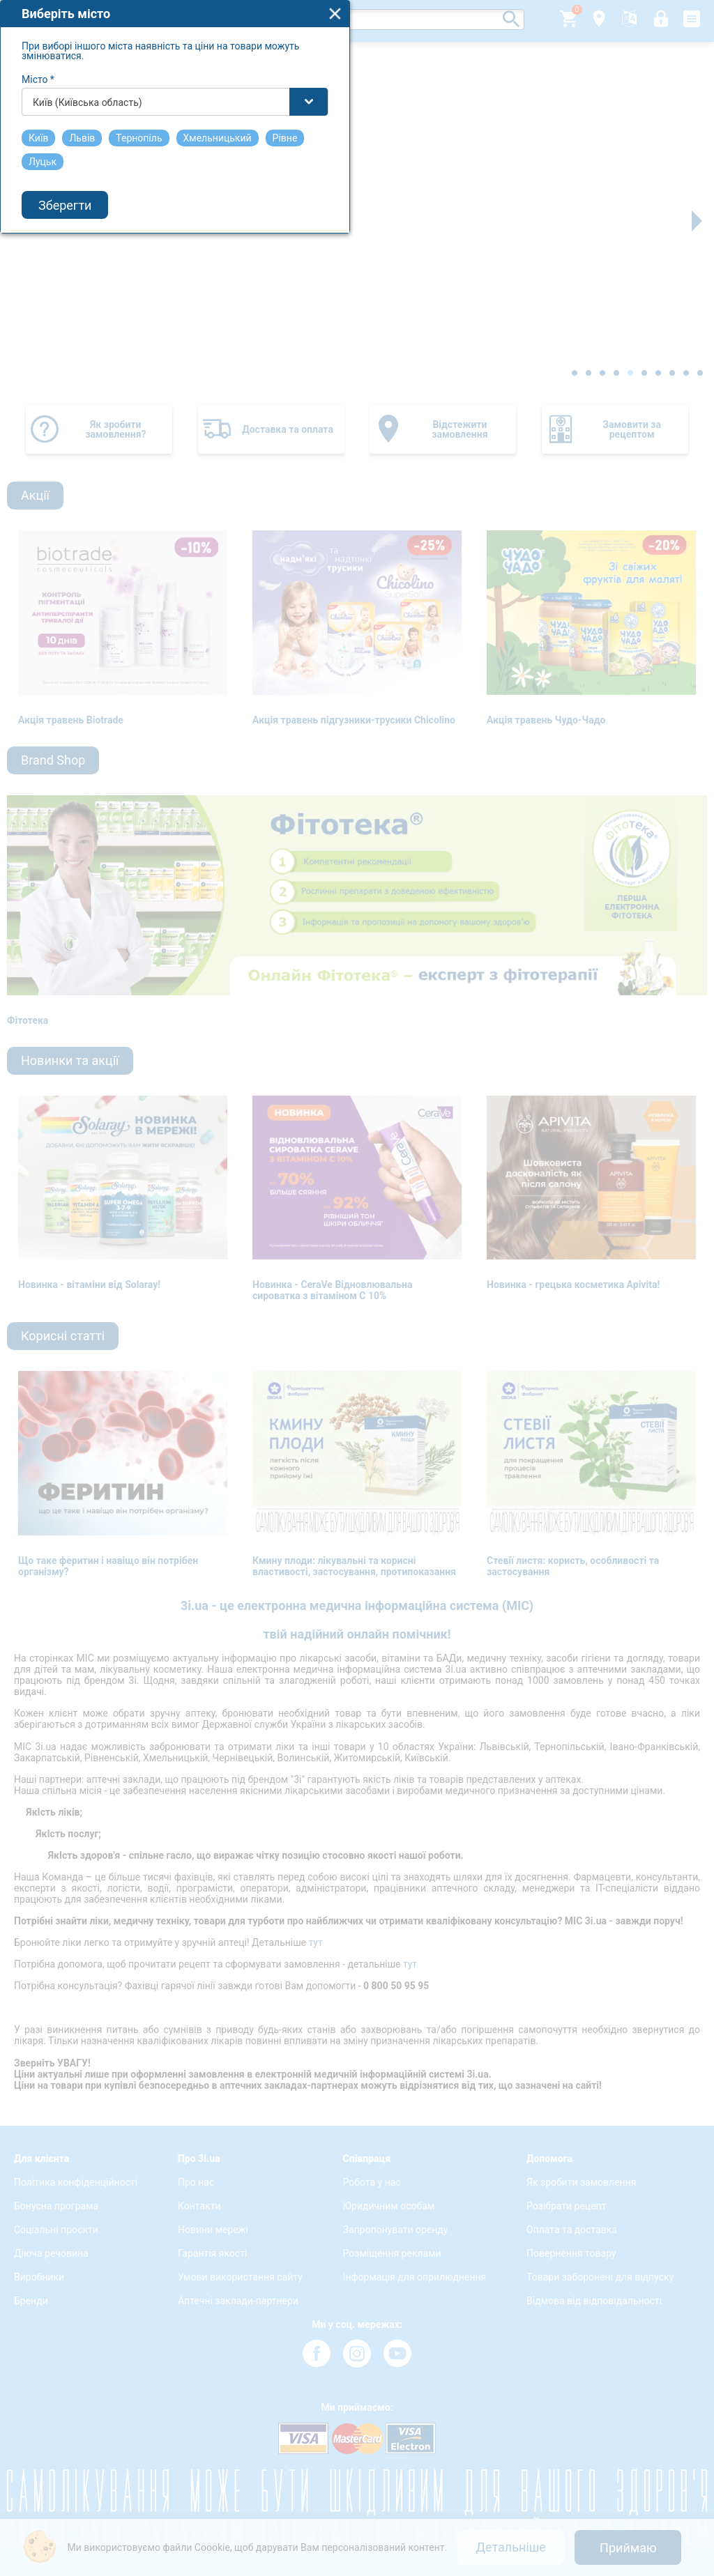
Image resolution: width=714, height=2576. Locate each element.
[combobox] (357, 1274)
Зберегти (247, 1377)
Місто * (220, 1251)
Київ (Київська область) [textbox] (270, 1274)
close (517, 1186)
